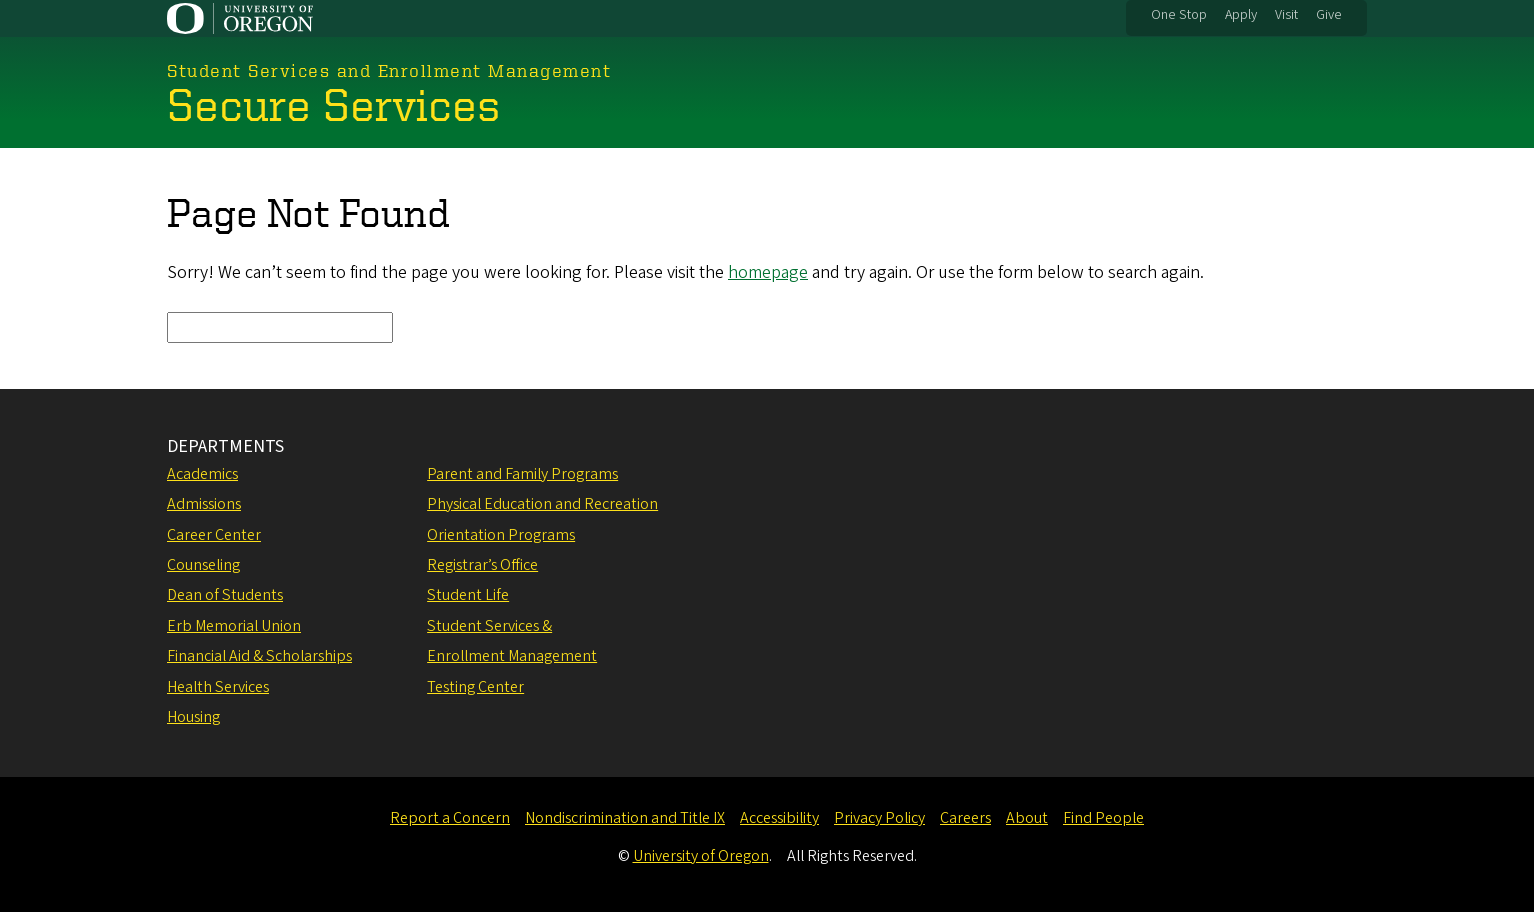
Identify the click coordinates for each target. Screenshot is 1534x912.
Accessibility (779, 818)
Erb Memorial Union (234, 626)
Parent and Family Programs (522, 474)
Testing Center (475, 687)
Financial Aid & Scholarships (259, 656)
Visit (1286, 15)
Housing (193, 717)
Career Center (214, 535)
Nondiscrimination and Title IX (625, 818)
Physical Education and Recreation (542, 504)
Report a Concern (450, 818)
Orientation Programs (501, 535)
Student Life (468, 595)
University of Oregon (701, 856)
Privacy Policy (879, 818)
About (1027, 818)
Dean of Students (225, 595)
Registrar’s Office (482, 565)
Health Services (218, 687)
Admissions (204, 504)
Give (1329, 15)
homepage (768, 272)
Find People (1103, 818)
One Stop (1179, 15)
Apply (1241, 15)
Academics (202, 474)
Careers (965, 818)
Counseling (203, 565)
